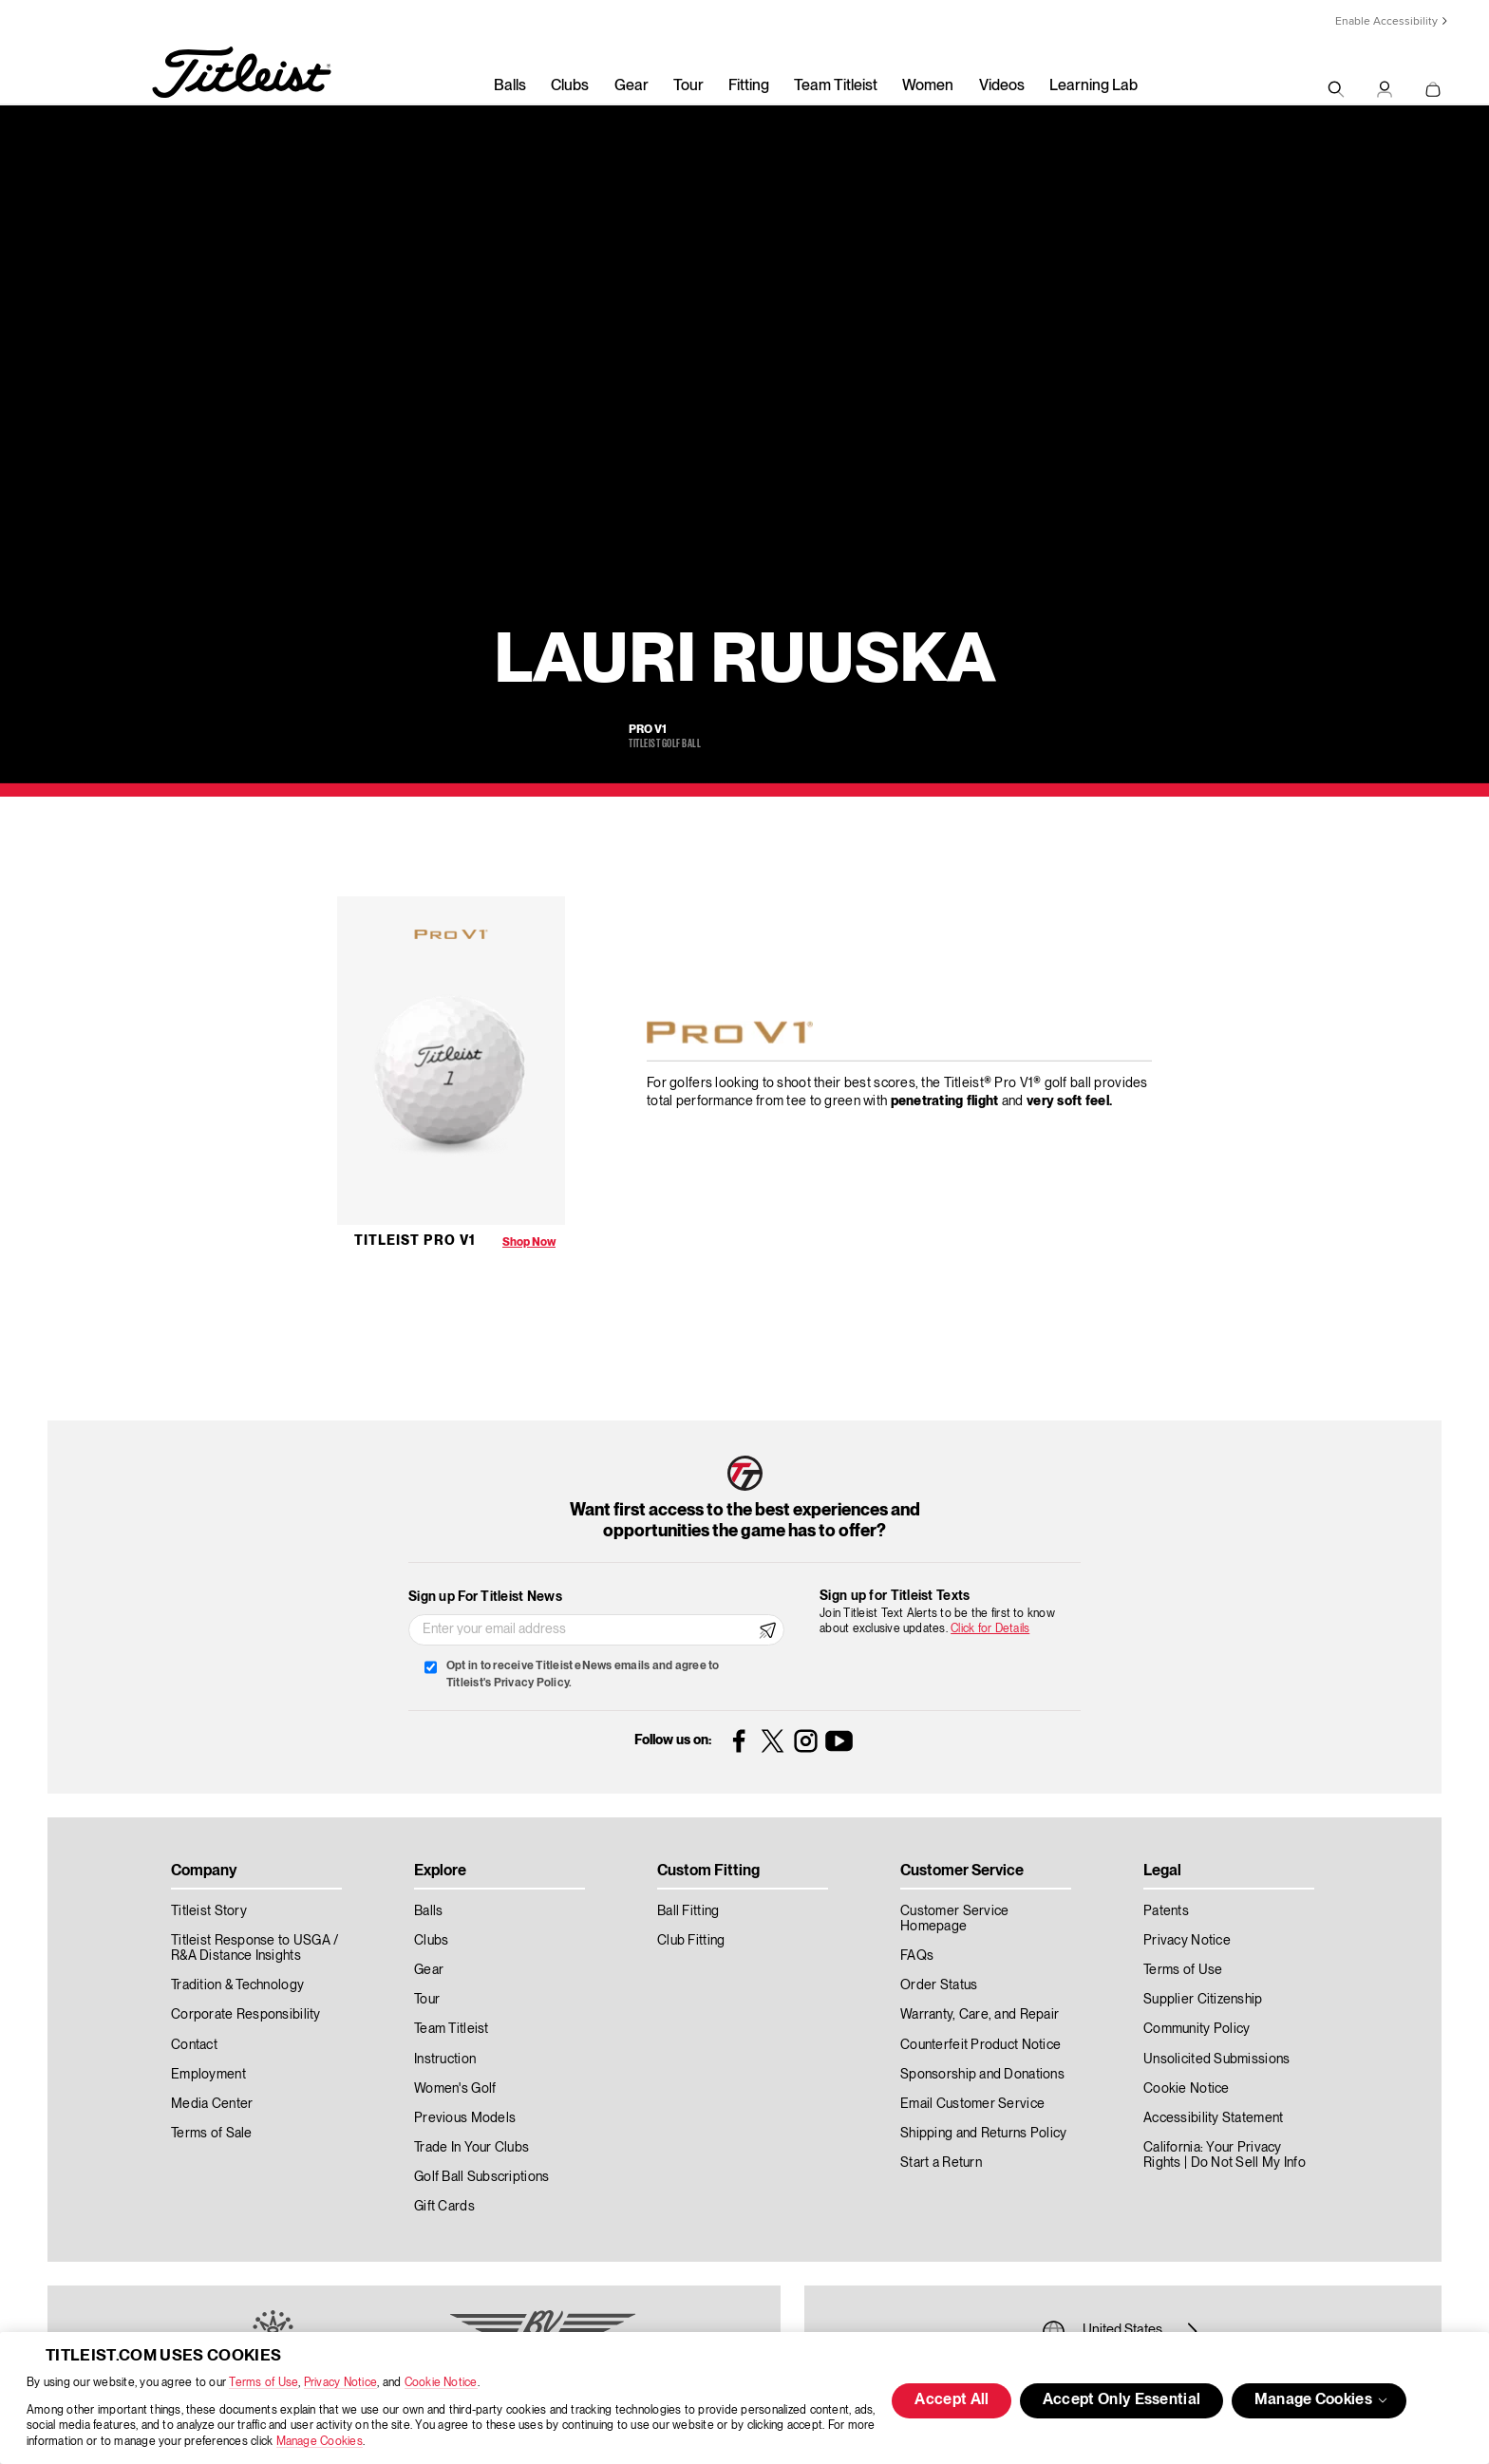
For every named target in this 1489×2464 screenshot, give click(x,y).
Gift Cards (444, 2206)
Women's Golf (455, 2089)
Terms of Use (263, 2383)
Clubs (570, 86)
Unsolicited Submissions (1216, 2059)
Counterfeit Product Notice (980, 2045)
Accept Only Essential (1122, 2400)
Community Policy (1196, 2029)
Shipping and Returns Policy (983, 2133)
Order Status (938, 1985)
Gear (631, 86)
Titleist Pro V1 (415, 1241)
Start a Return (941, 2163)
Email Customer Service (972, 2104)
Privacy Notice (340, 2383)
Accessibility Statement (1213, 2118)
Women (927, 86)
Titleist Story (209, 1911)
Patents (1166, 1911)
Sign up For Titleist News (485, 1597)
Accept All (951, 2400)
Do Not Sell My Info (1248, 2163)
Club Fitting (691, 1941)
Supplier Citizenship (1203, 1999)
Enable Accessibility (1386, 21)
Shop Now (529, 1242)
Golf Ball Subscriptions (481, 2177)
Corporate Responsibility (246, 2015)
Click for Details (990, 1629)
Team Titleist (835, 86)
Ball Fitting (688, 1911)
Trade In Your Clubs (471, 2148)
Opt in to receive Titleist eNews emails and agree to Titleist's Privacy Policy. (582, 1674)
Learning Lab (1093, 86)
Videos (1002, 86)
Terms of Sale (212, 2133)
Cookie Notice (441, 2383)
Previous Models (465, 2118)
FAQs (916, 1956)
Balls (510, 86)
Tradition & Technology (237, 1985)
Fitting (748, 86)
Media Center (212, 2104)
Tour (688, 86)
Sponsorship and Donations (982, 2074)
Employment (208, 2074)
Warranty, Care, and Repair (979, 2015)
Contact (194, 2045)
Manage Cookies (319, 2441)
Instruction (445, 2059)
